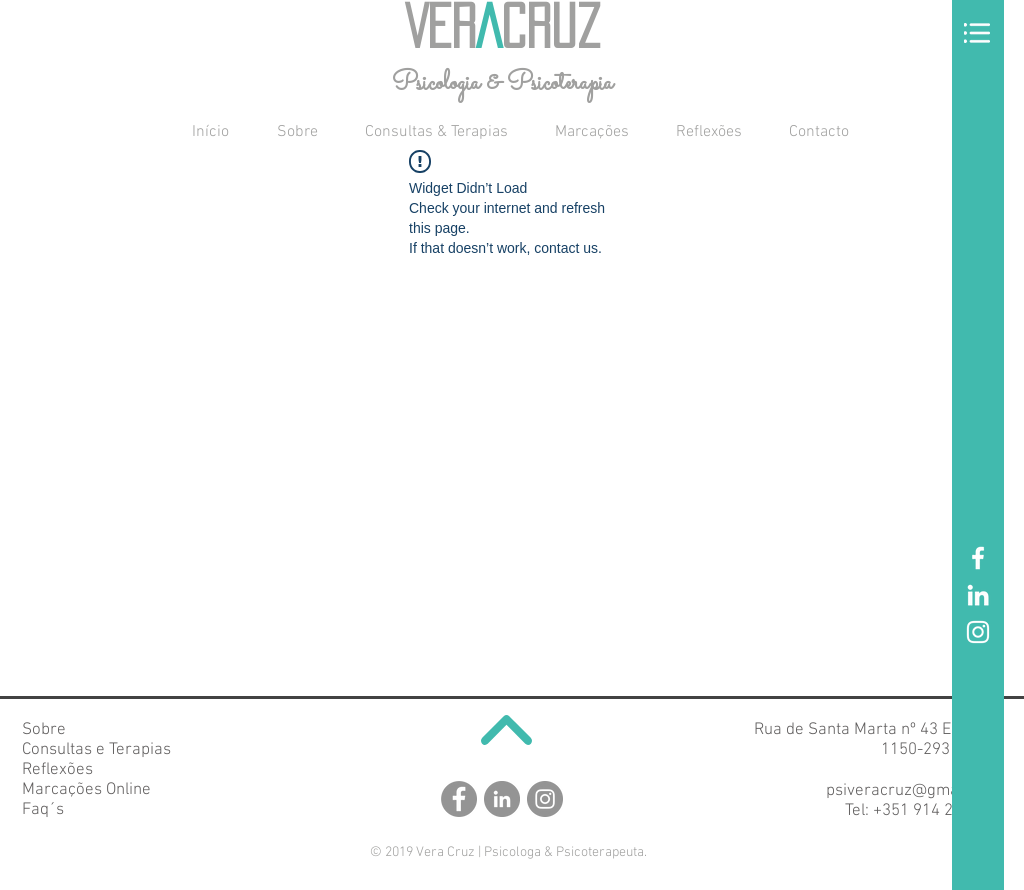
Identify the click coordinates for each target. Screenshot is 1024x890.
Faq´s (43, 810)
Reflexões (57, 770)
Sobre (44, 730)
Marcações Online (86, 790)
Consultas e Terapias (96, 750)
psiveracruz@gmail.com (914, 791)
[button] (977, 33)
